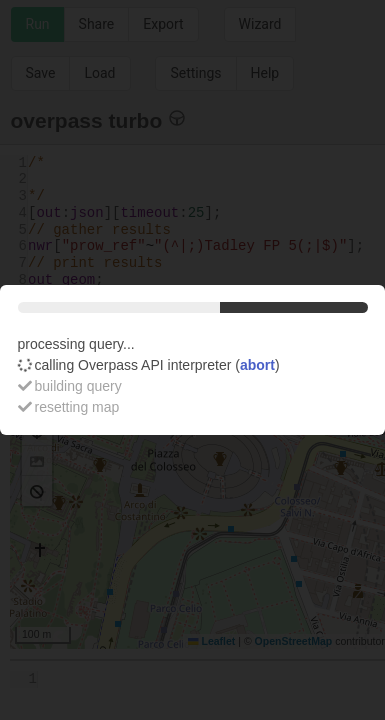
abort (257, 365)
